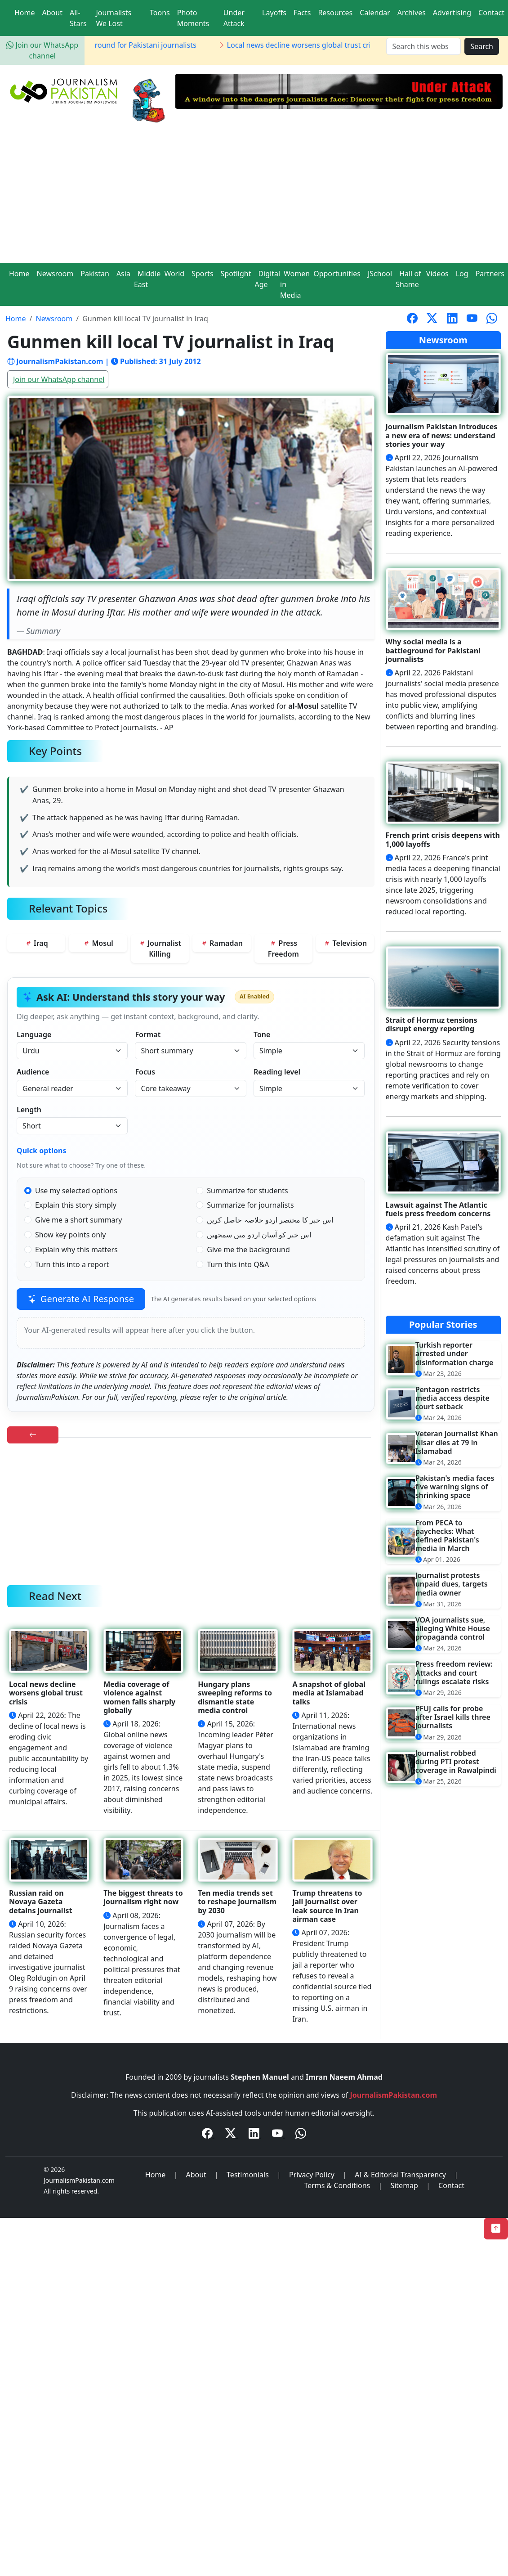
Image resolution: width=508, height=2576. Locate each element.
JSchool (380, 274)
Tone (262, 1034)
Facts (302, 13)
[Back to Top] (496, 2228)
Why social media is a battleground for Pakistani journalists (103, 45)
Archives (411, 13)
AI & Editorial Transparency (400, 2175)
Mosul (98, 943)
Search (481, 46)
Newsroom (55, 274)
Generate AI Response (81, 1299)
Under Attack (234, 18)
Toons (160, 13)
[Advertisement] (254, 195)
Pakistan (94, 274)
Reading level (277, 1072)
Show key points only (70, 1235)
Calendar (375, 13)
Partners (490, 274)
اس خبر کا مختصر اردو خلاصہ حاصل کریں (270, 1220)
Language (34, 1034)
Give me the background (248, 1249)
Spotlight (236, 274)
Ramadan (222, 943)
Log (462, 274)
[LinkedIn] (255, 2134)
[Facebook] (208, 2134)
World (174, 274)
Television (345, 943)
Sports (202, 274)
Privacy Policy (311, 2175)
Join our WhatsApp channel (58, 379)
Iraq (36, 943)
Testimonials (248, 2175)
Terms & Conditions (337, 2185)
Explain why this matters (76, 1249)
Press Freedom (283, 948)
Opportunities (337, 274)
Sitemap (404, 2185)
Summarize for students (247, 1191)
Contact (491, 13)
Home (24, 13)
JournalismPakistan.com (393, 2095)
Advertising (452, 13)
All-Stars (78, 18)
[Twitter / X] (231, 2134)
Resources (335, 13)
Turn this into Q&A (238, 1264)
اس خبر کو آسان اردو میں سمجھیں (259, 1235)
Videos (437, 274)
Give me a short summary (78, 1220)
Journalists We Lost (113, 18)
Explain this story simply (75, 1205)
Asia (123, 274)
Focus (145, 1072)
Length (29, 1110)
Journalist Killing (159, 948)
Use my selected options (76, 1191)
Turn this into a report (72, 1264)
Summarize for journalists (250, 1205)
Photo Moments (193, 18)
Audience (33, 1072)
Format (147, 1034)
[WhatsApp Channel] (301, 2134)
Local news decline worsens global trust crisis (310, 45)
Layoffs (274, 13)
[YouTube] (278, 2134)
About (52, 13)
